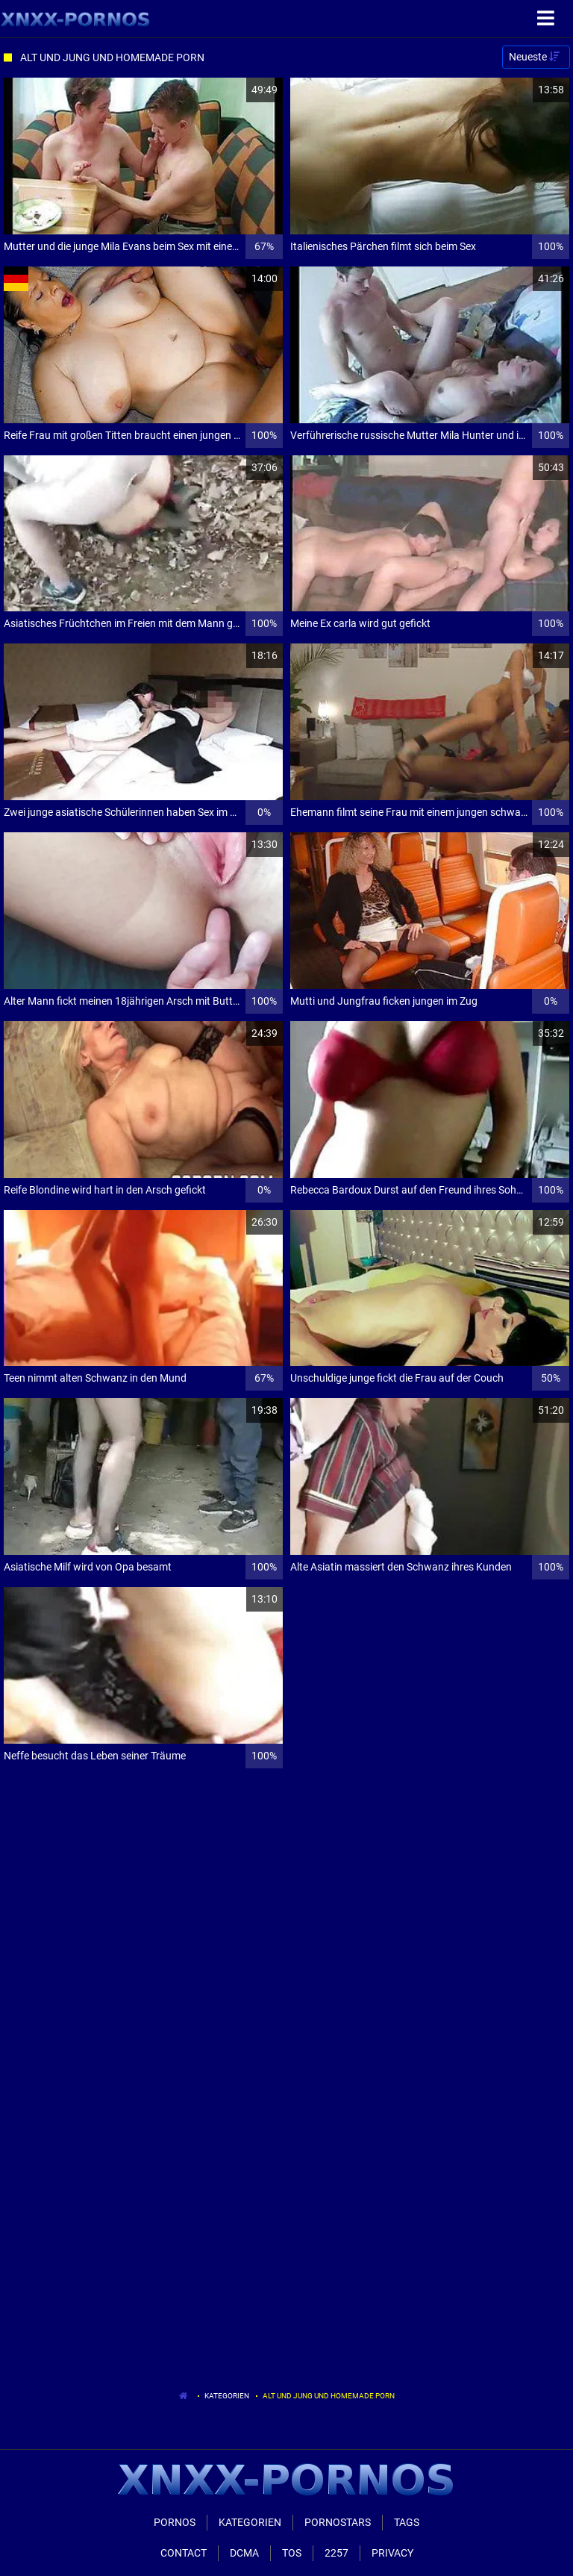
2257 (336, 2553)
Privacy (392, 2553)
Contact (183, 2553)
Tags (406, 2522)
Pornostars (337, 2522)
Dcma (244, 2553)
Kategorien (226, 2396)
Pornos (174, 2522)
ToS (291, 2553)
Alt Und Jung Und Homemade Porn (329, 2396)
